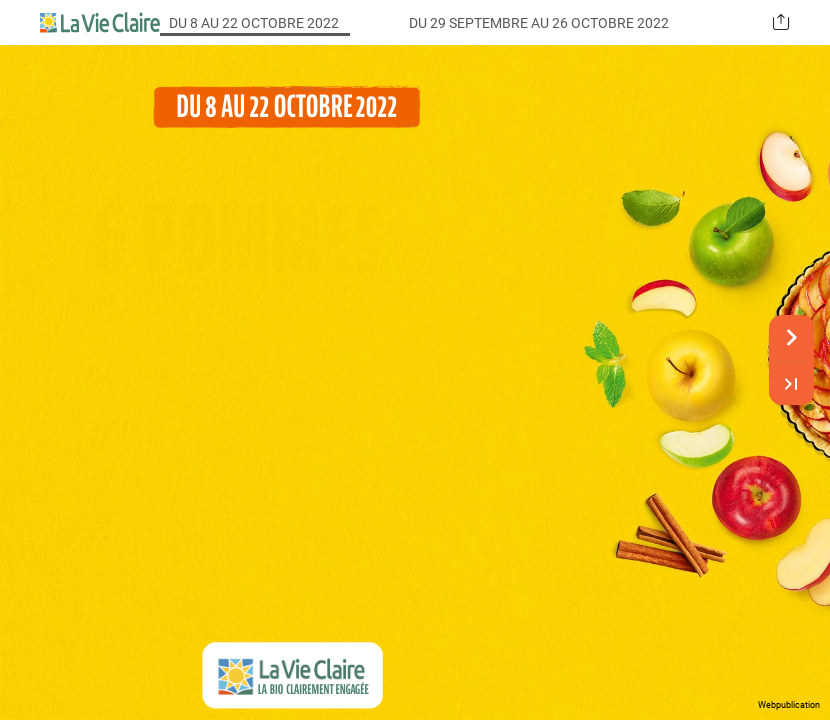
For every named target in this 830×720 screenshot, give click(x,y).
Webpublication (789, 705)
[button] (781, 22)
